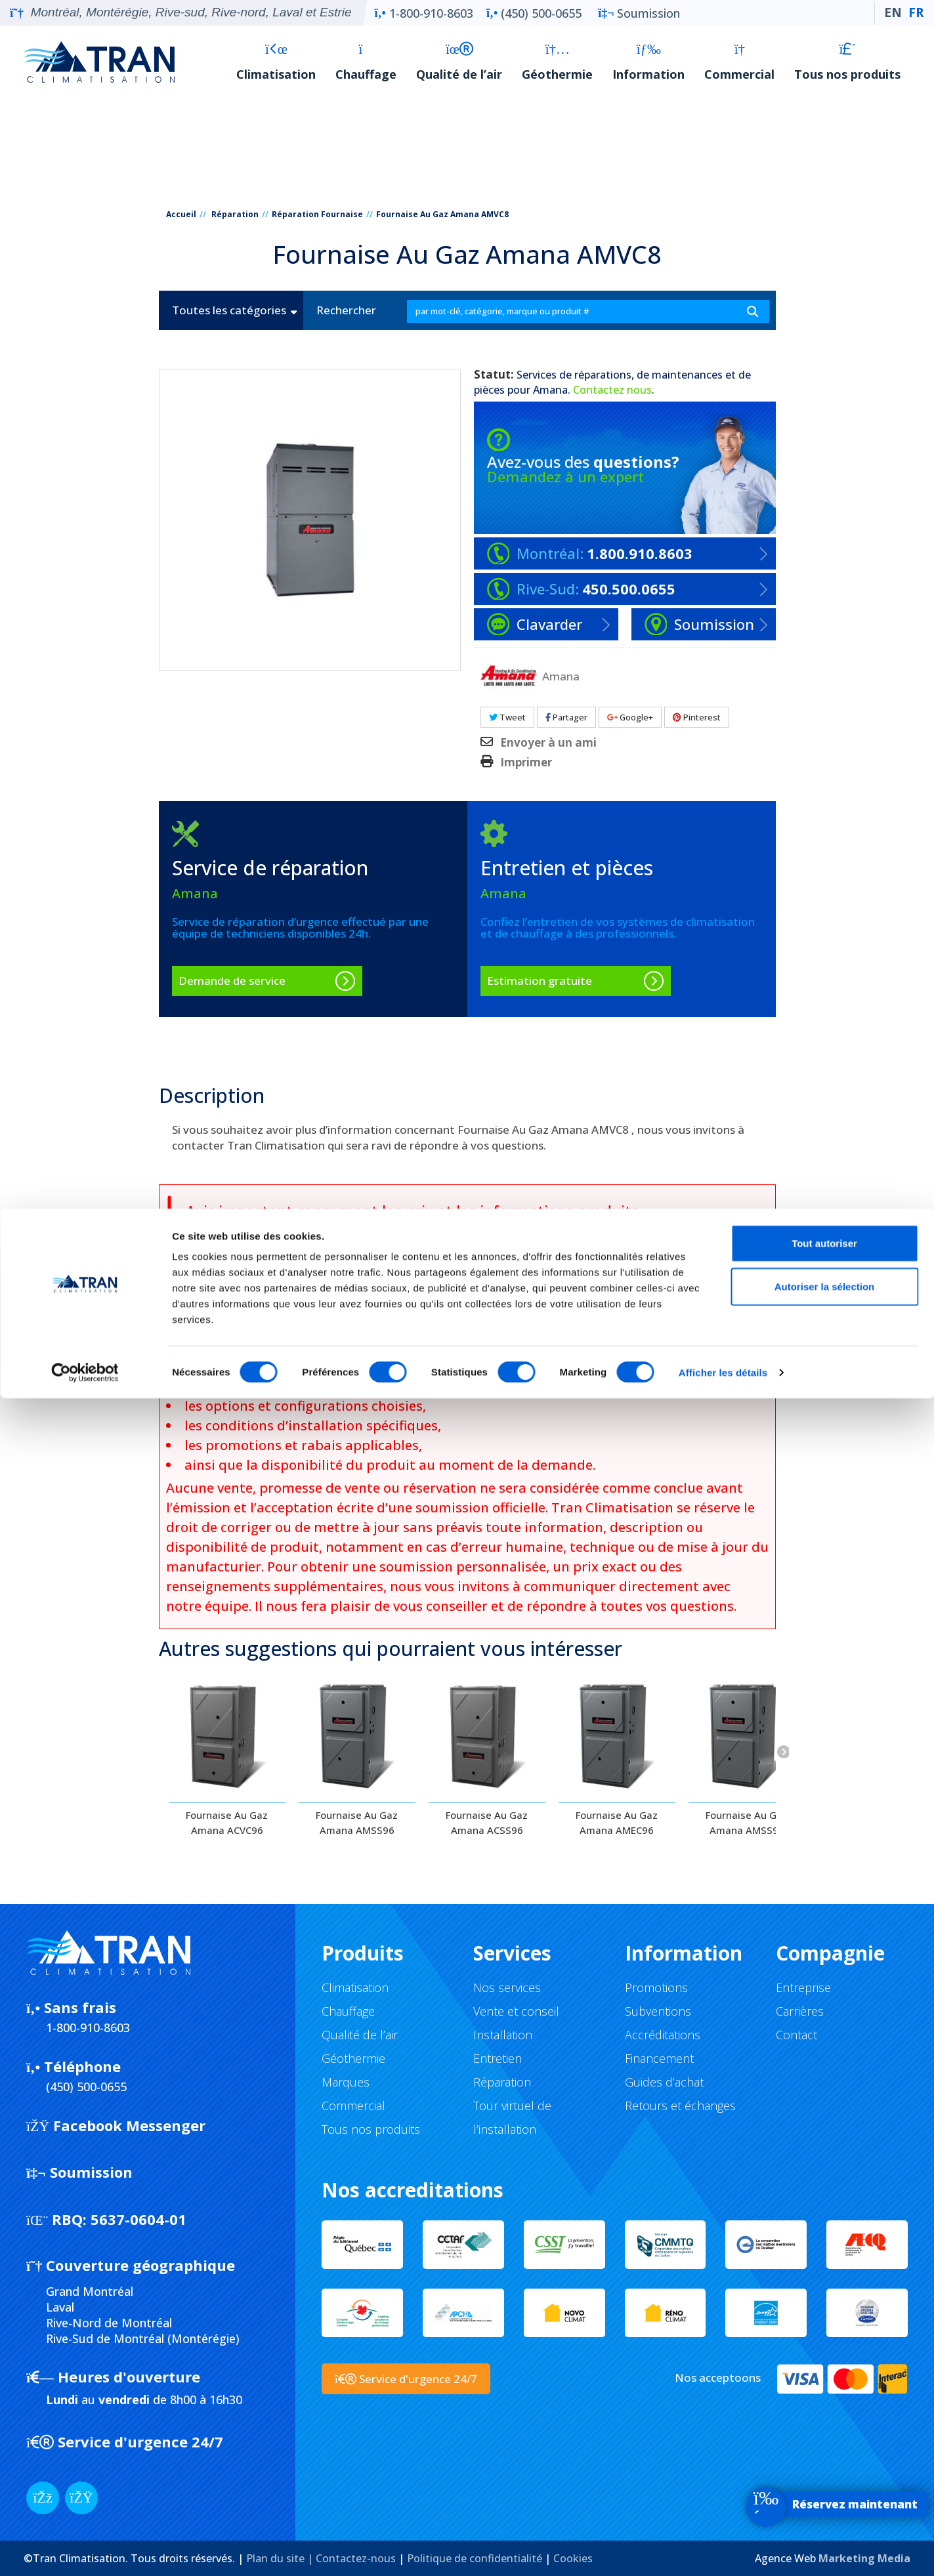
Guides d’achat (664, 2082)
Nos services (507, 1987)
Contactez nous (612, 390)
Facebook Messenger (115, 2125)
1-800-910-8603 (424, 13)
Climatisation (276, 62)
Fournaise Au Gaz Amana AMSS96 (357, 1822)
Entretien (497, 2058)
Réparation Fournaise (317, 214)
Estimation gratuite (539, 980)
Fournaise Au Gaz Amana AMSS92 (747, 1822)
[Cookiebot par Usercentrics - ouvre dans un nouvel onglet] (85, 2550)
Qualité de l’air (459, 62)
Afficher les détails (723, 2550)
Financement (659, 2058)
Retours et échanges (680, 2105)
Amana (550, 390)
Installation (502, 2035)
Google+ (630, 717)
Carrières (800, 2011)
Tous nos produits (847, 62)
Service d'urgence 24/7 (406, 2378)
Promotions (656, 1987)
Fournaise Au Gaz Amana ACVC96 (227, 1822)
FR (915, 12)
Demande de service (232, 980)
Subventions (658, 2011)
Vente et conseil (516, 2011)
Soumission (639, 13)
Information (648, 62)
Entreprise (803, 1987)
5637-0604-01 (106, 2219)
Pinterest (697, 717)
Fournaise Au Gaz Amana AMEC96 (617, 1822)
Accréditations (662, 2035)
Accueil (181, 214)
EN (893, 12)
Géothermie (557, 62)
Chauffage (365, 62)
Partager (566, 717)
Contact (796, 2035)
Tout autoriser (824, 2420)
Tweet (507, 717)
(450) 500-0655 (534, 13)
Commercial (739, 62)
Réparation (235, 214)
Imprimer (526, 762)
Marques (346, 2082)
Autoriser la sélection (825, 2464)
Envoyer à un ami (548, 743)
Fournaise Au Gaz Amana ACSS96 (487, 1822)
